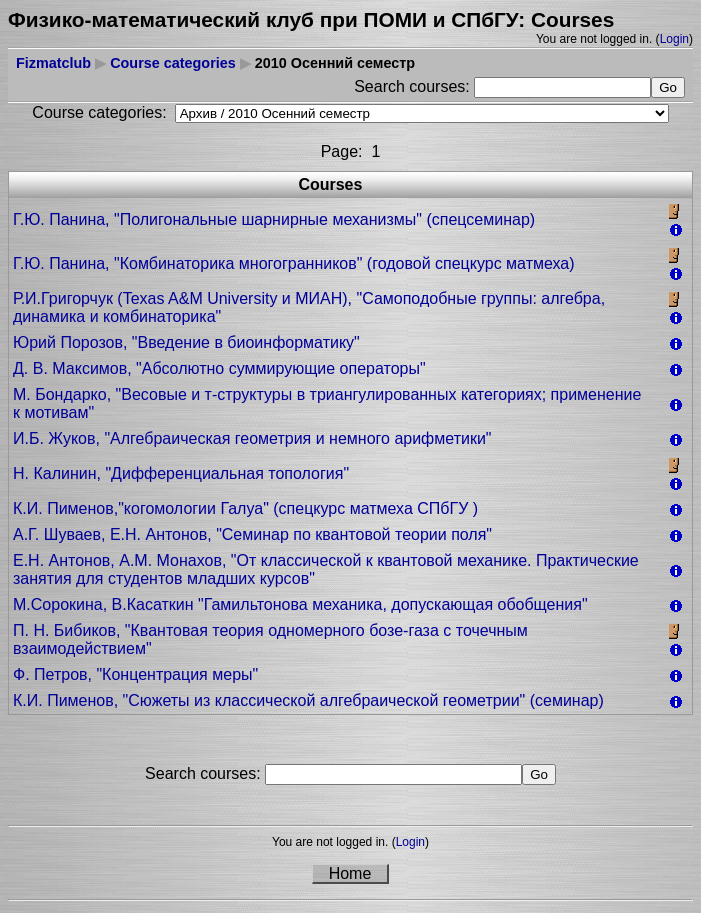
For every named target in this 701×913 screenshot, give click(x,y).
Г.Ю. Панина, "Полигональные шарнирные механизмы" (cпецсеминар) (274, 219)
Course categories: (99, 112)
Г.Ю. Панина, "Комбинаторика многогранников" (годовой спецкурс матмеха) (294, 263)
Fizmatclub (53, 63)
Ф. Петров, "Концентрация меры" (135, 674)
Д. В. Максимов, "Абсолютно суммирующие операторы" (219, 368)
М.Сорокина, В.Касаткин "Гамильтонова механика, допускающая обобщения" (300, 604)
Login (674, 39)
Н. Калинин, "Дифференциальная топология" (181, 473)
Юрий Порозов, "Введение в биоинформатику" (186, 342)
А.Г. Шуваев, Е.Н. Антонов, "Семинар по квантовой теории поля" (252, 534)
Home (350, 873)
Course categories (173, 63)
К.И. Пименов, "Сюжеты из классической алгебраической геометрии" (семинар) (308, 700)
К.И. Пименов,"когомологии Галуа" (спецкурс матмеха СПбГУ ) (245, 508)
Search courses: (414, 86)
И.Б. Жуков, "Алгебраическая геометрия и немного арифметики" (252, 438)
